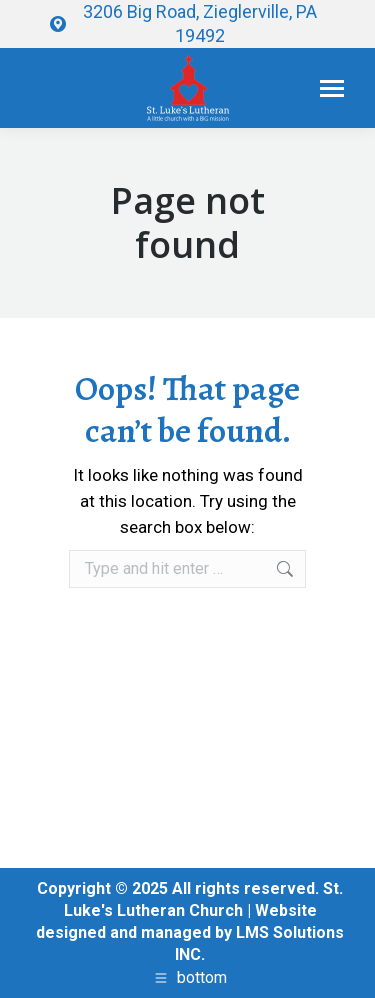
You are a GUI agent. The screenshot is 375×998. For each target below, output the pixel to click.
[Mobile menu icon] (332, 88)
